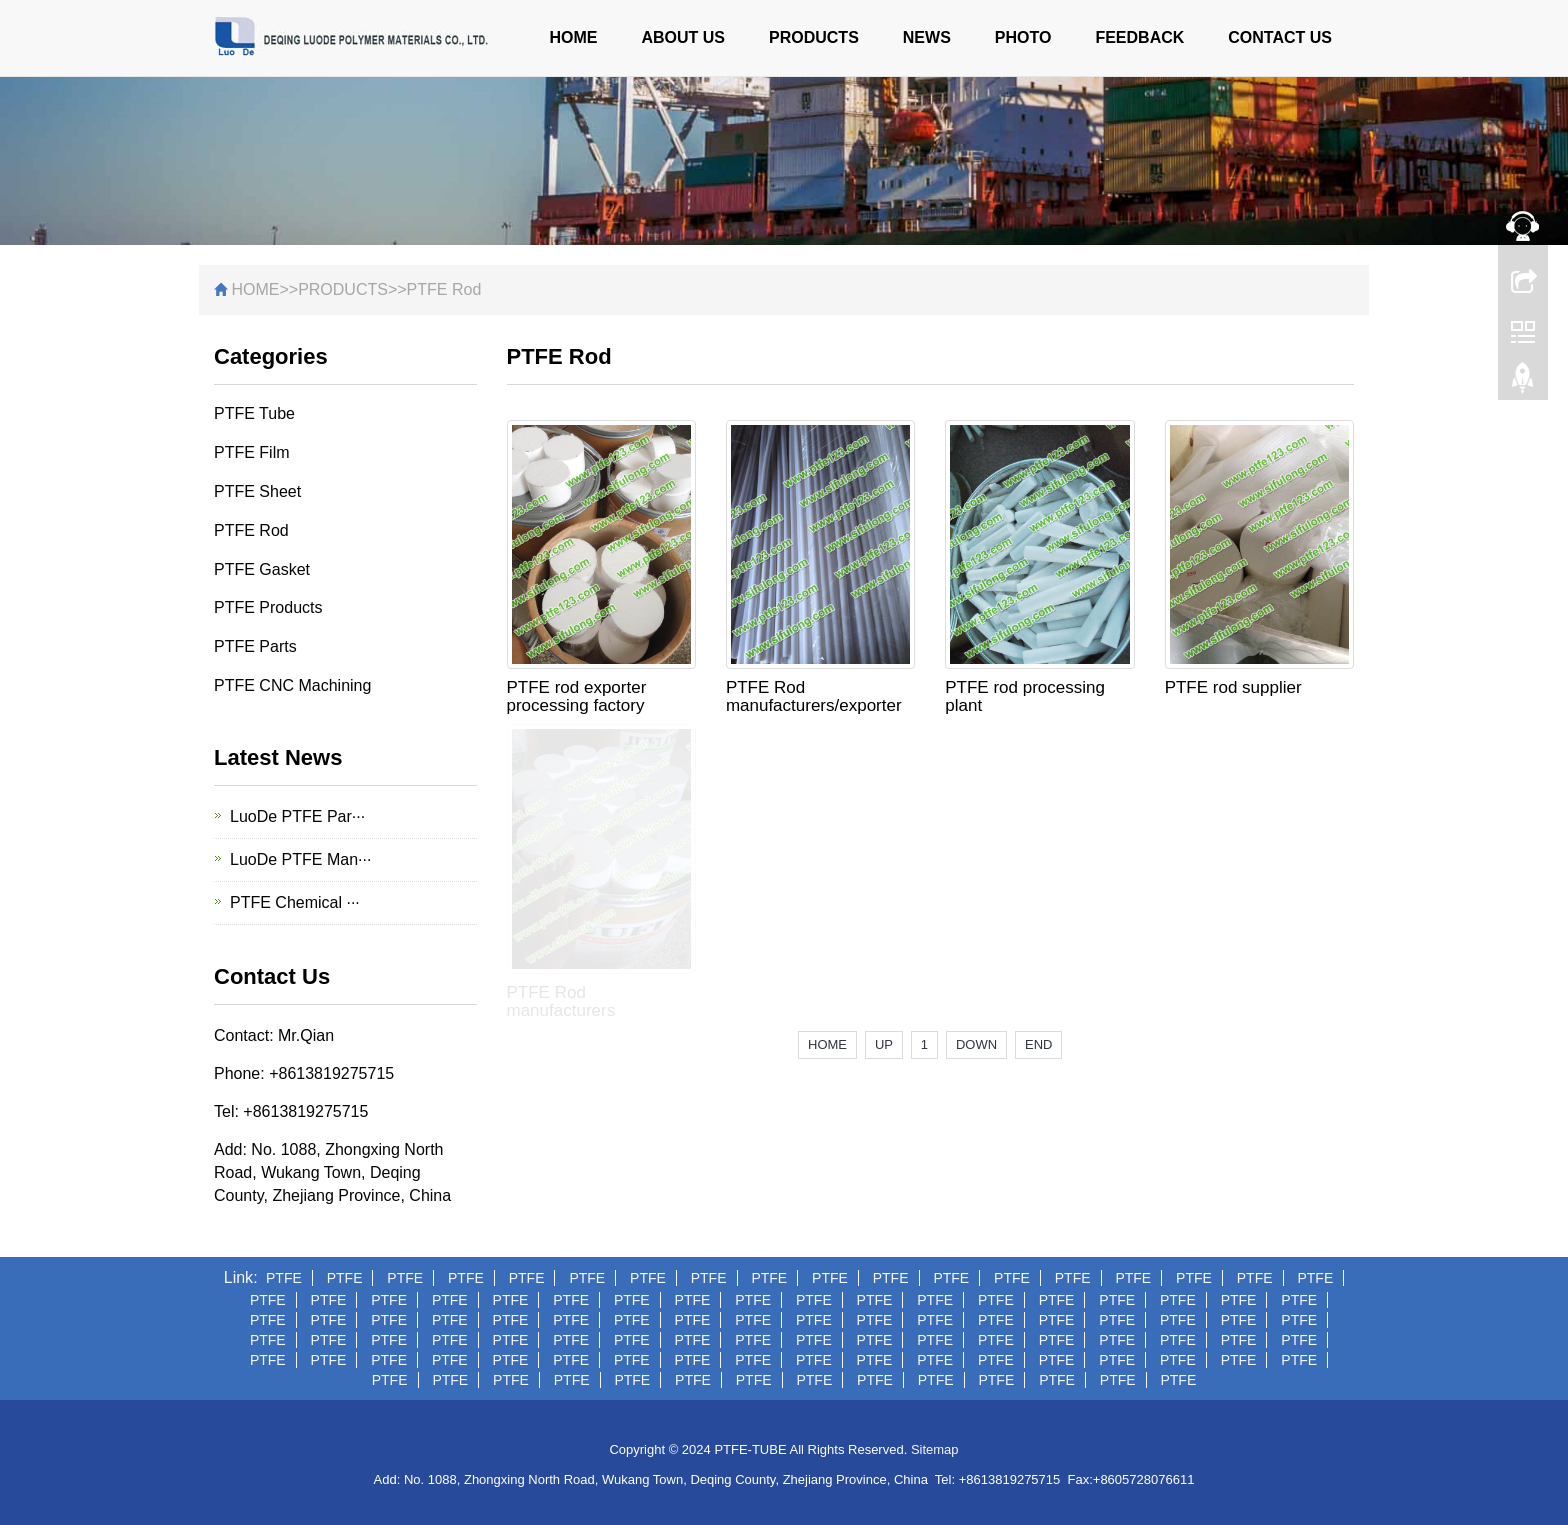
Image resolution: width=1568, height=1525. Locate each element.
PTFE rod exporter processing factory (577, 696)
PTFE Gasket (262, 569)
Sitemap (935, 1449)
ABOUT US (683, 37)
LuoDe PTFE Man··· (300, 859)
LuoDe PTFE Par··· (297, 816)
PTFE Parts (255, 646)
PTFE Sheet (257, 491)
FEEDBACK (1139, 37)
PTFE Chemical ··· (295, 902)
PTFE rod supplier (1233, 687)
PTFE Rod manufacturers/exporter (814, 696)
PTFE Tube (254, 413)
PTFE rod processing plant (1025, 696)
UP (884, 1044)
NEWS (927, 37)
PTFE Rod (444, 289)
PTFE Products (268, 607)
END (1038, 1044)
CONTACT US (1280, 37)
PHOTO (1023, 37)
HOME (573, 37)
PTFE (284, 1278)
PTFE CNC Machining (292, 685)
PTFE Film (252, 452)
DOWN (976, 1044)
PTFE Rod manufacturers (561, 1001)
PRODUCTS (814, 37)
